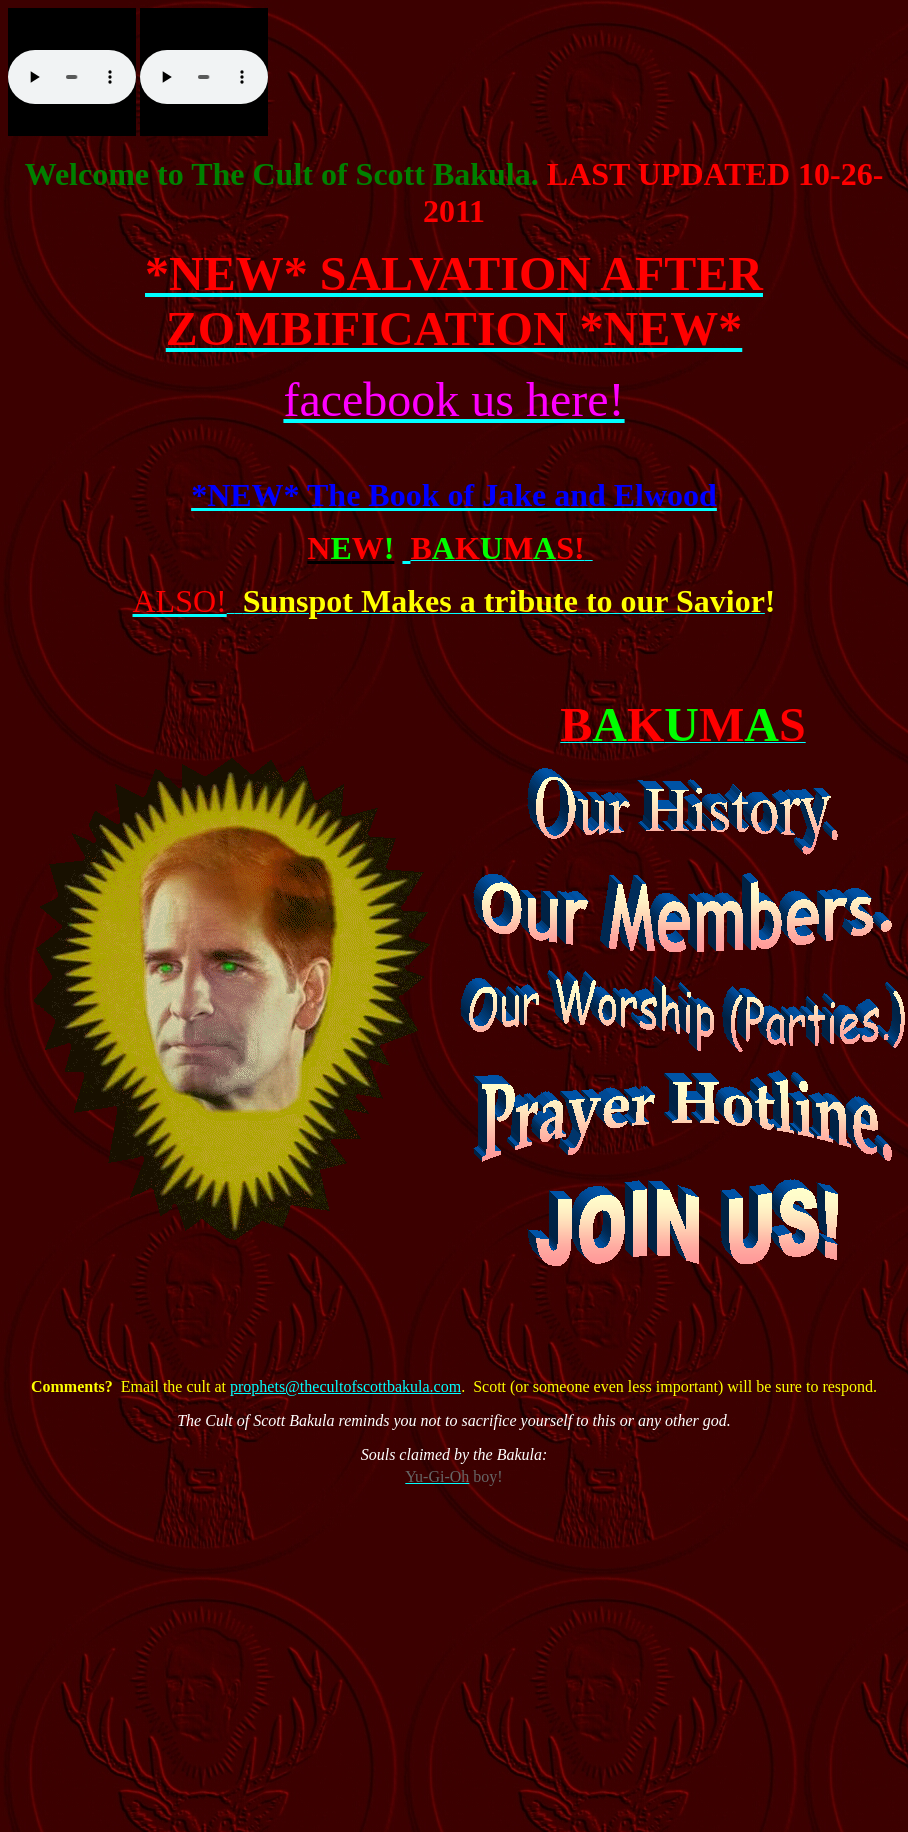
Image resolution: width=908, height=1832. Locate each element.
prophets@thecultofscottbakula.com (345, 1386)
